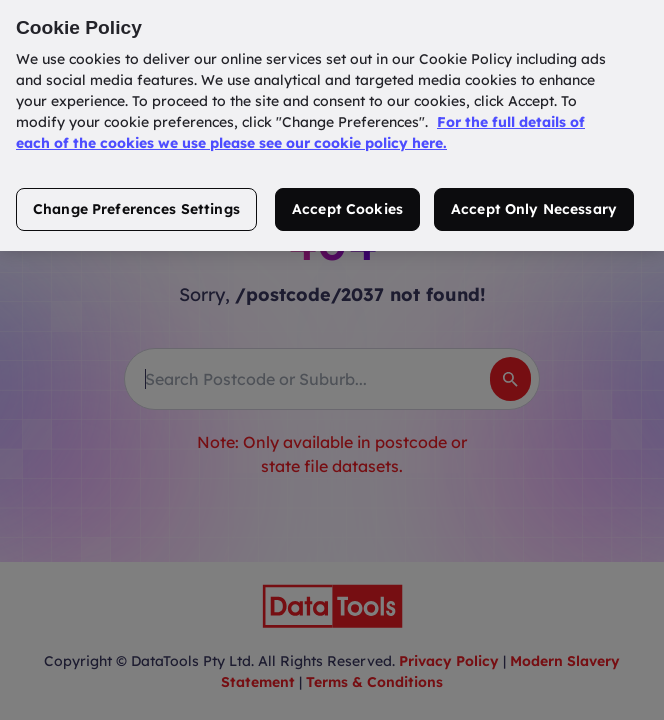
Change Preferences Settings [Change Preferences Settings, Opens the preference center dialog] (136, 197)
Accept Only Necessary (534, 197)
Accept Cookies (347, 197)
